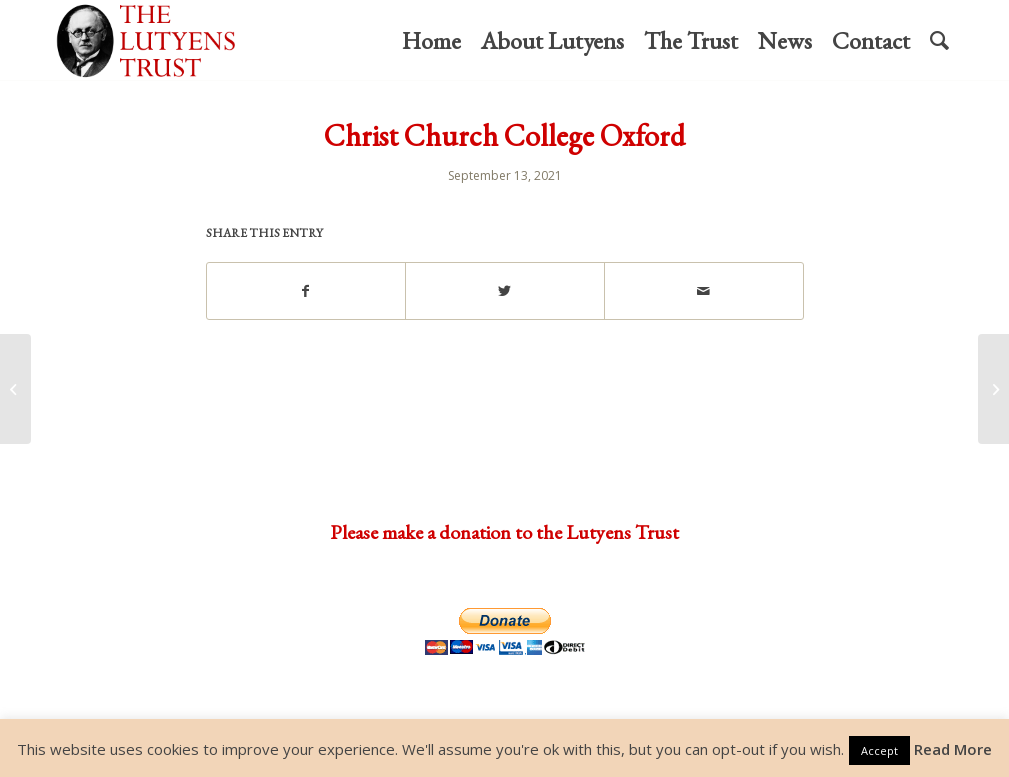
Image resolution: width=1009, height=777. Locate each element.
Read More (953, 749)
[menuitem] (431, 41)
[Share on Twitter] (505, 291)
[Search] (939, 41)
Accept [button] (879, 750)
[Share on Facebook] (306, 291)
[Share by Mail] (704, 291)
